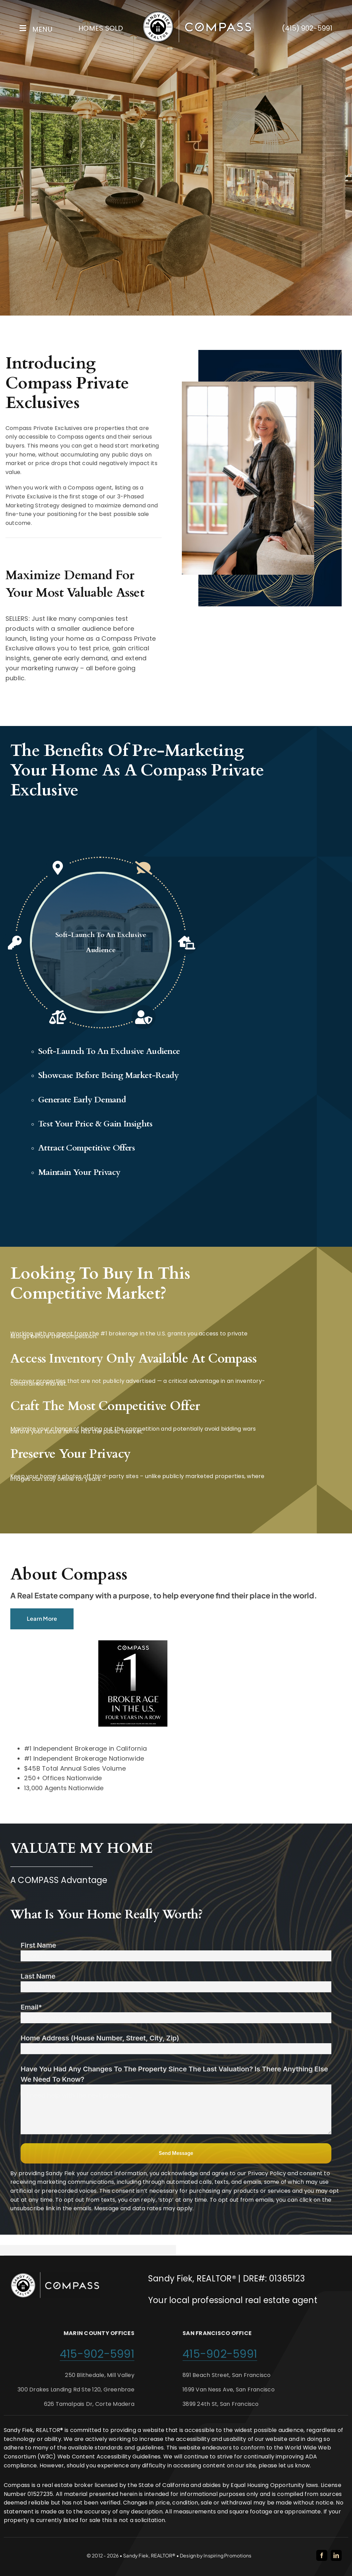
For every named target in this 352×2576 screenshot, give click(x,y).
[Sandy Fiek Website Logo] (197, 13)
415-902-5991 (97, 2354)
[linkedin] (336, 2555)
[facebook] (321, 2555)
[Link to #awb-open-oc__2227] (23, 28)
